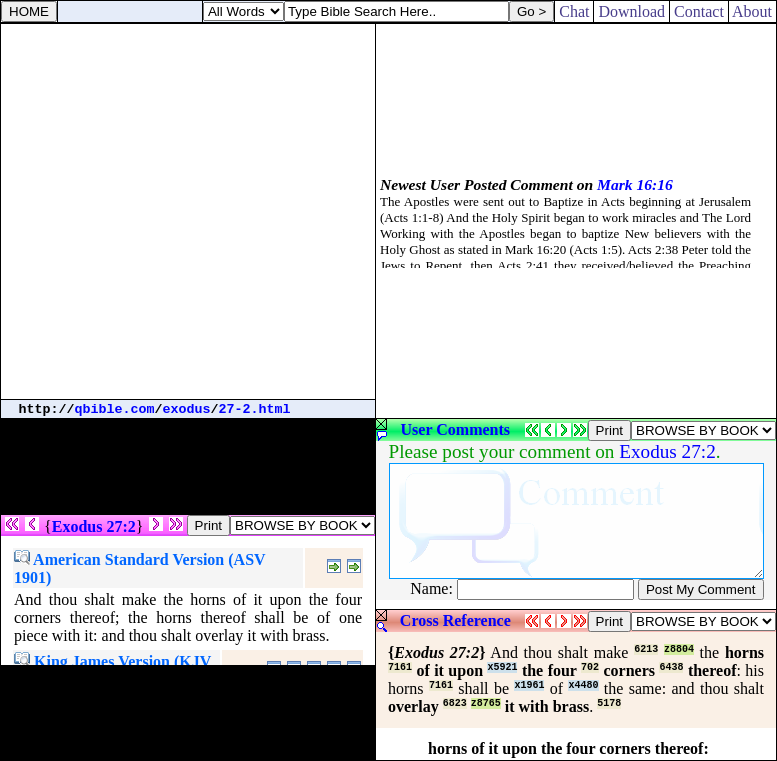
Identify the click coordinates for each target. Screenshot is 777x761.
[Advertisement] (187, 211)
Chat (574, 11)
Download (631, 11)
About (752, 11)
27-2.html (255, 409)
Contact (699, 11)
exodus (187, 409)
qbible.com (115, 409)
